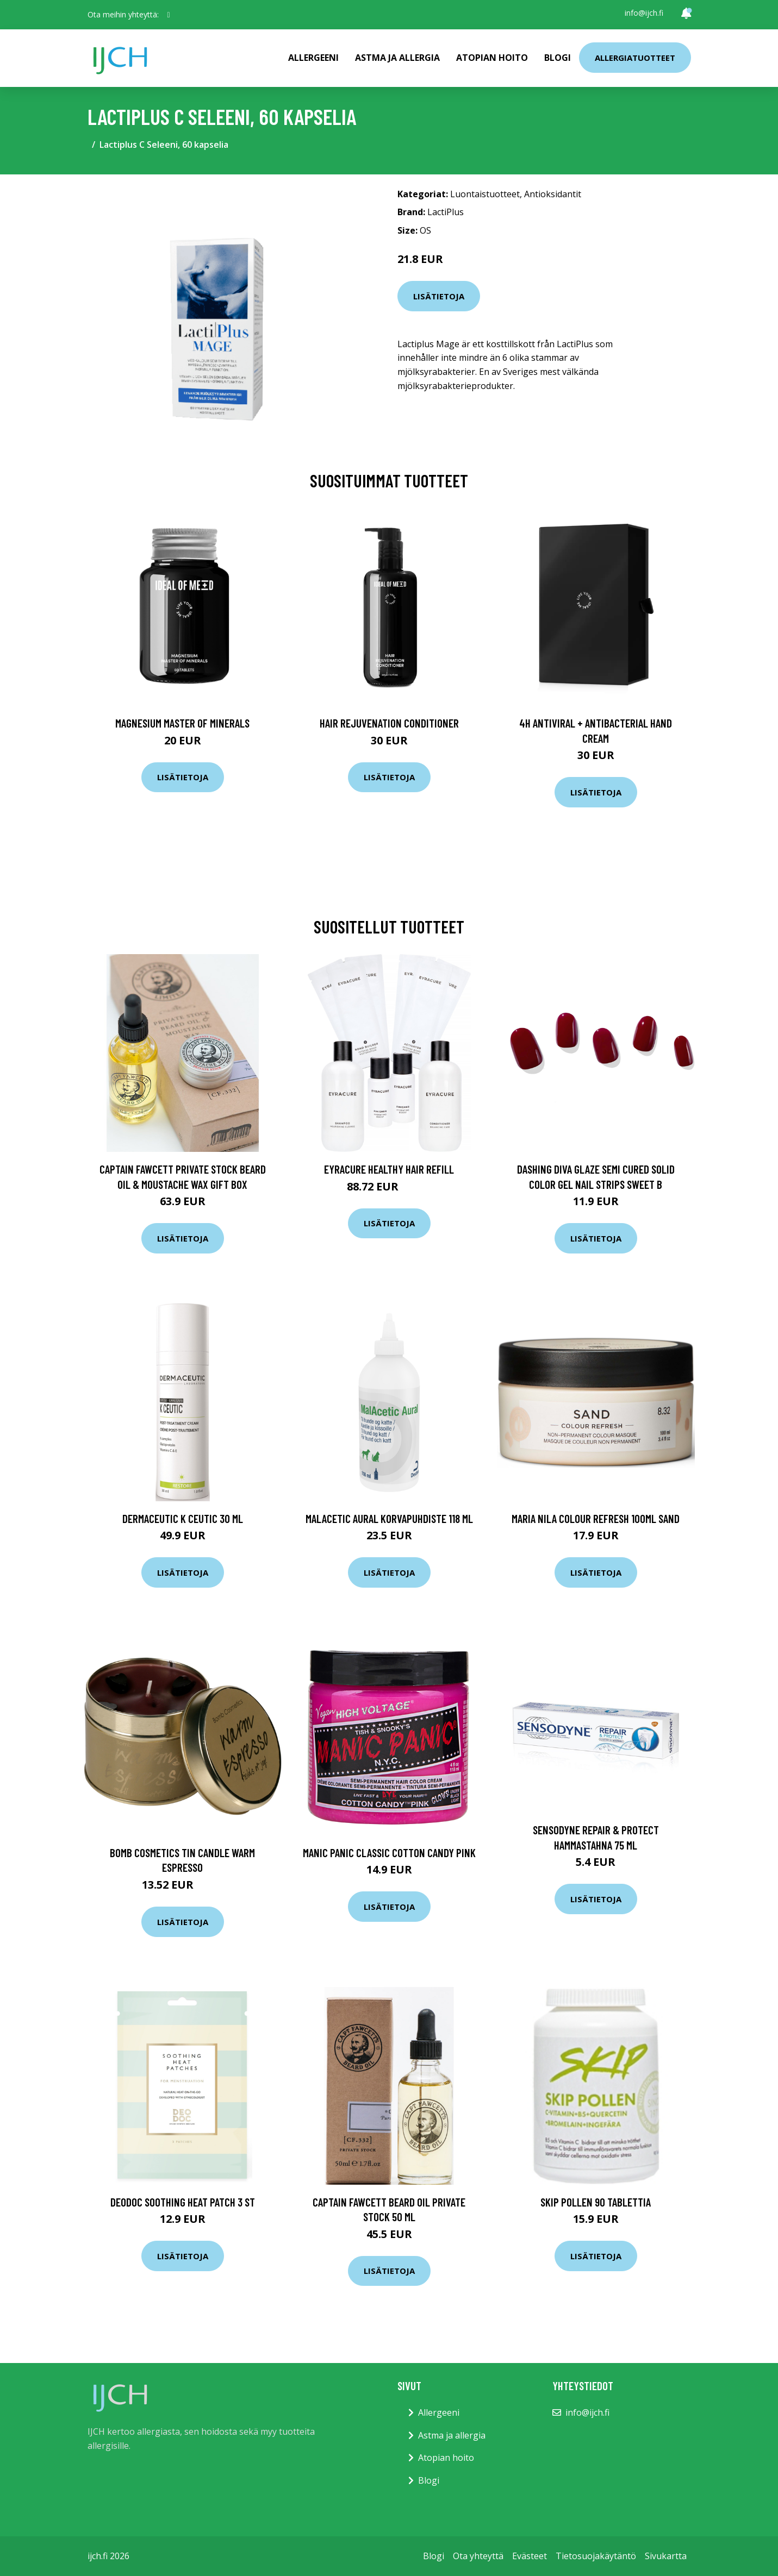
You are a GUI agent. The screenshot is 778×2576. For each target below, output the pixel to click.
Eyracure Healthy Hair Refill (389, 1169)
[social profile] (169, 14)
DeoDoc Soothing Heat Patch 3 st (182, 2202)
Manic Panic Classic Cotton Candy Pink (389, 1852)
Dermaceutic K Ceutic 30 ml (182, 1518)
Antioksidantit (552, 194)
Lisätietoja (438, 296)
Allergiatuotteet (635, 57)
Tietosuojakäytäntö (596, 2556)
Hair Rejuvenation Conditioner (389, 723)
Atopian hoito (492, 58)
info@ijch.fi (644, 13)
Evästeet (529, 2556)
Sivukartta (666, 2556)
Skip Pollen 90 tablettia (595, 2202)
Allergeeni (313, 58)
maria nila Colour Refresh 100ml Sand (596, 1518)
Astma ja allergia (397, 58)
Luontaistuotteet (485, 194)
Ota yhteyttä (478, 2556)
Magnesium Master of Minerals (182, 723)
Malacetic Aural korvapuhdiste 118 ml (389, 1518)
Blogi (557, 58)
